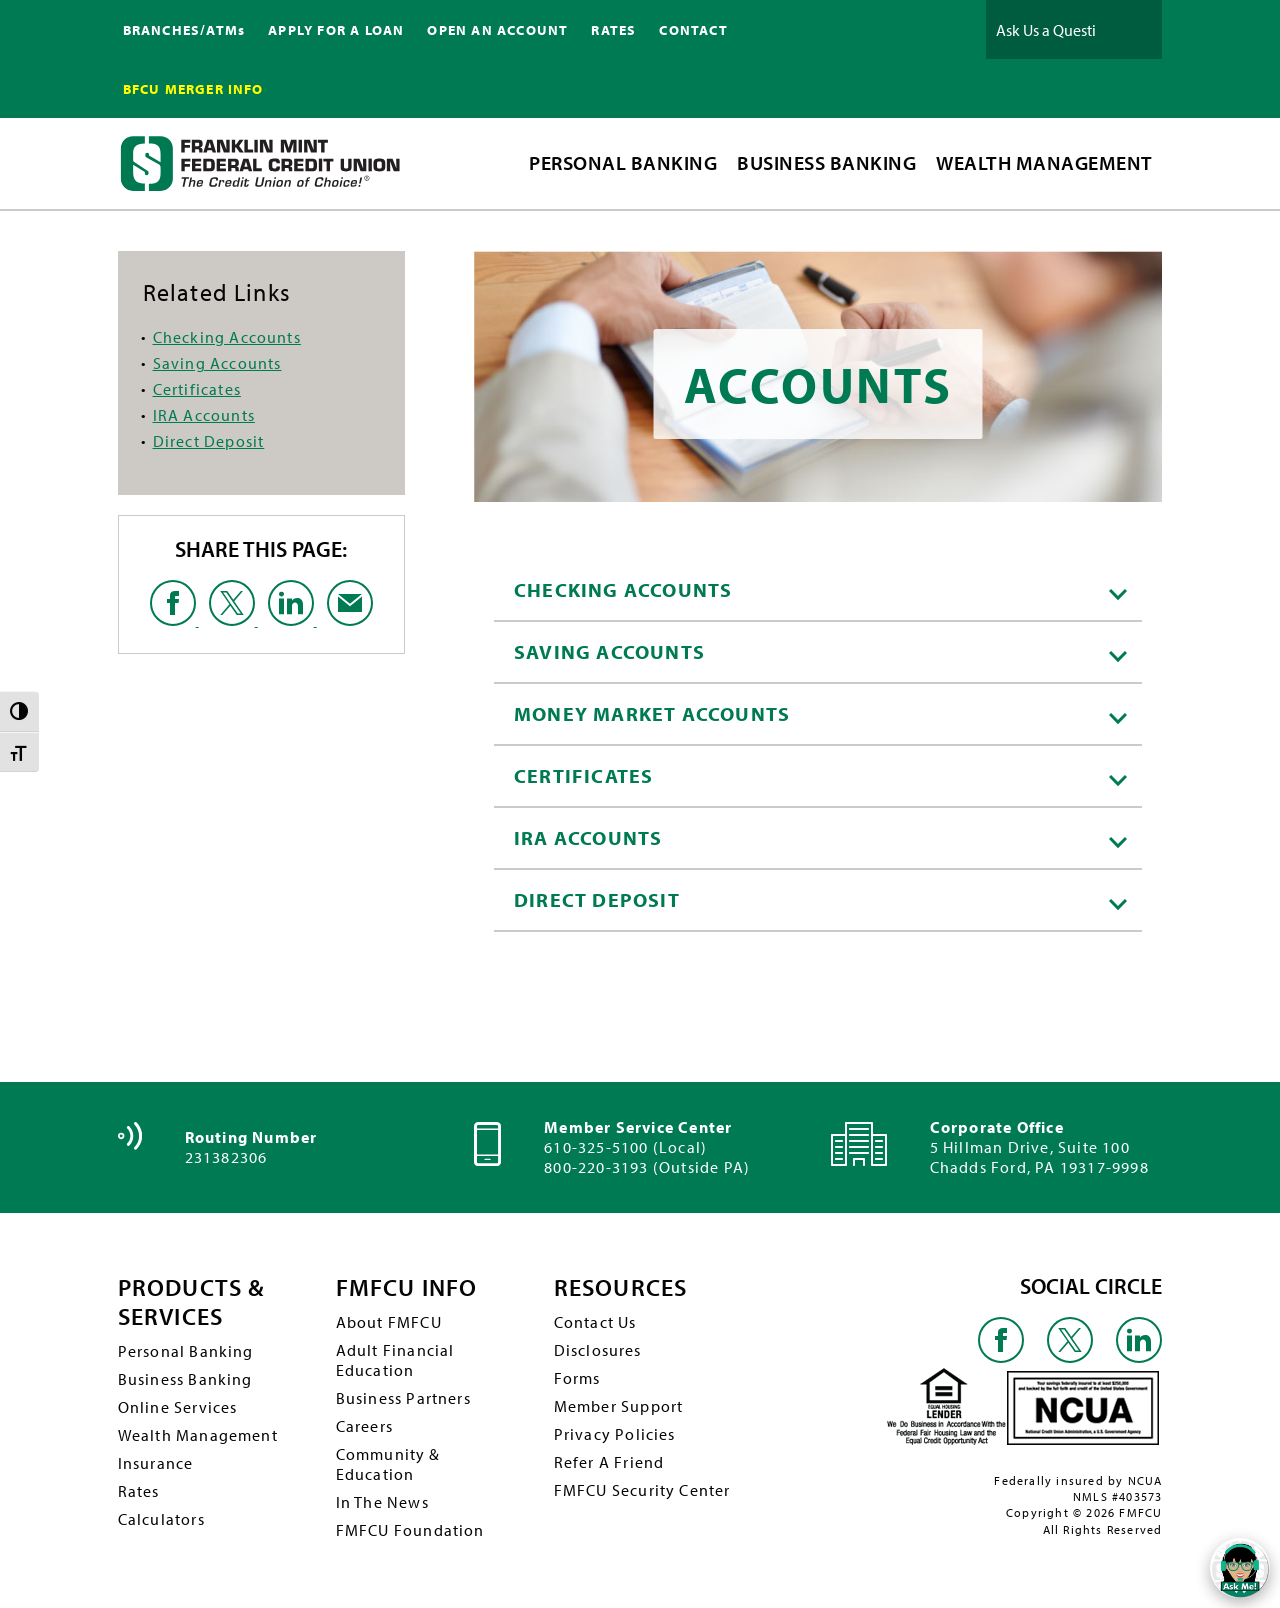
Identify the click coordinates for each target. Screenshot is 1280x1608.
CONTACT (693, 30)
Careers (364, 1426)
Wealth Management (198, 1435)
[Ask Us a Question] (1046, 29)
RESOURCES (621, 1287)
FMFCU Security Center (642, 1490)
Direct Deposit (209, 441)
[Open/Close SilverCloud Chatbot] (1240, 1568)
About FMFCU (389, 1322)
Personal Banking (186, 1351)
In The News (382, 1502)
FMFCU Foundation (410, 1530)
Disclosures (598, 1350)
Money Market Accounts (820, 713)
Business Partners (403, 1398)
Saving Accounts (217, 363)
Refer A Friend (609, 1462)
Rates (139, 1491)
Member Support (619, 1406)
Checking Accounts (227, 337)
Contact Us (595, 1322)
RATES (613, 30)
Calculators (161, 1519)
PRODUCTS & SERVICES (191, 1302)
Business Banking (185, 1379)
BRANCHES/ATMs (184, 30)
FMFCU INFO (407, 1287)
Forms (577, 1378)
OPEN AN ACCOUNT (497, 30)
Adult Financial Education (395, 1360)
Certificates (197, 389)
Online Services (178, 1407)
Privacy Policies (615, 1434)
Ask (1132, 29)
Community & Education (388, 1464)
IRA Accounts (204, 415)
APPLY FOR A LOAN (336, 30)
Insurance (156, 1463)
